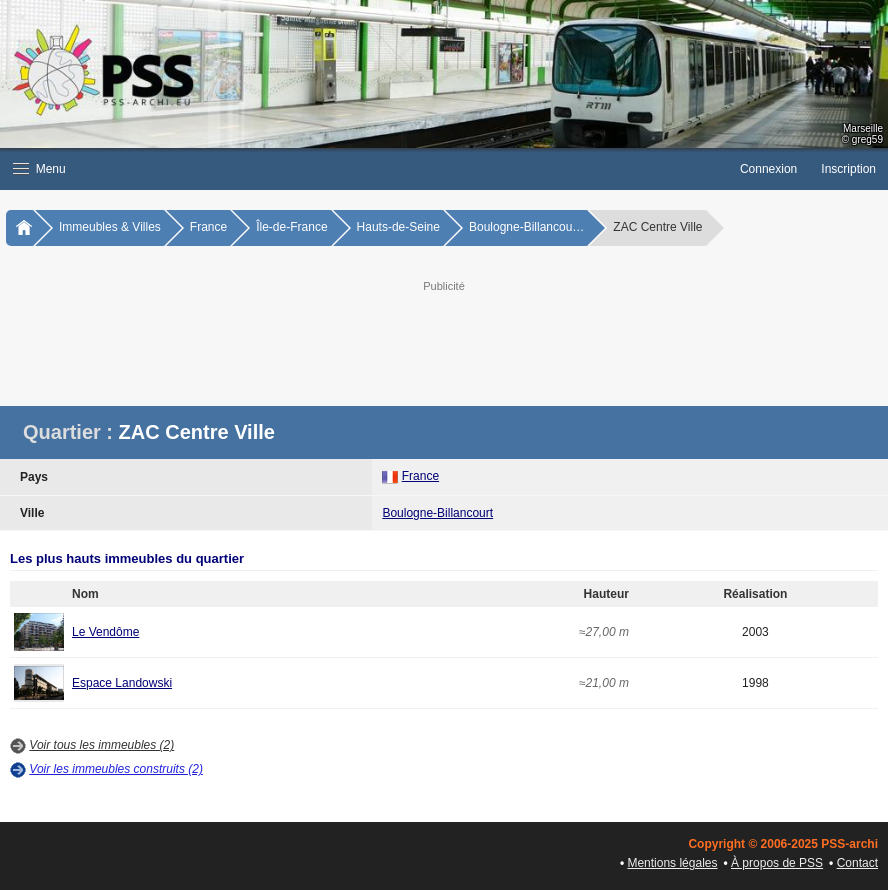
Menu (39, 169)
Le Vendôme (105, 632)
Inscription (848, 169)
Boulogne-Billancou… (526, 227)
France (208, 227)
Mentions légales (672, 863)
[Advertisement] (504, 341)
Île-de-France (291, 227)
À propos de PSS (777, 863)
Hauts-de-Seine (398, 227)
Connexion (768, 169)
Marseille (863, 128)
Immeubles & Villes (110, 227)
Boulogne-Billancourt (437, 513)
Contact (857, 863)
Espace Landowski (122, 683)
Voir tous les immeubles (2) (101, 745)
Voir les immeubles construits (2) (116, 769)
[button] (364, 169)
